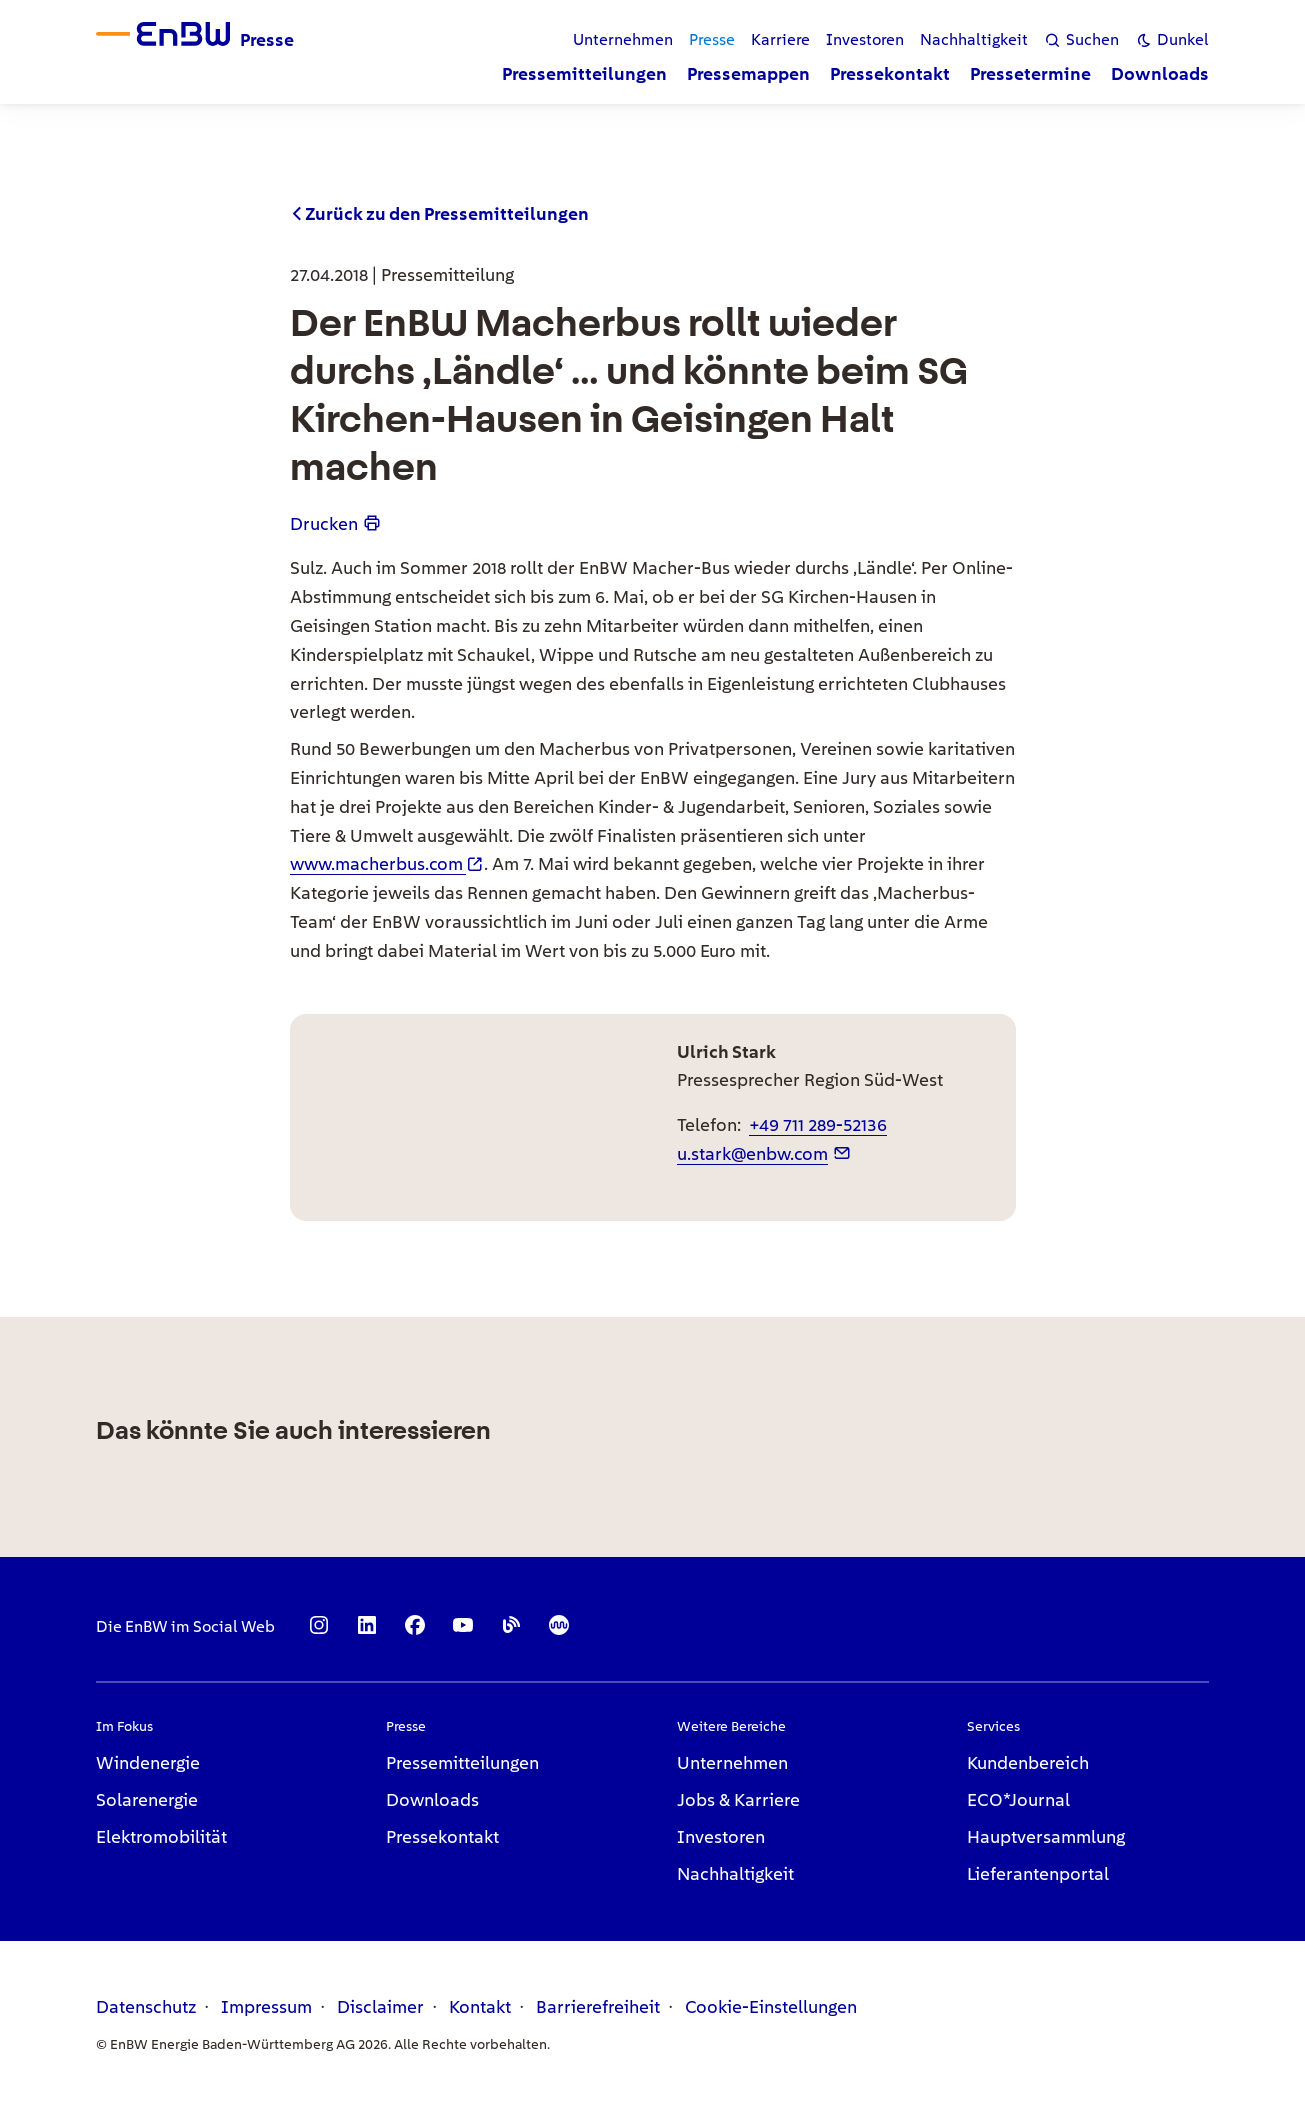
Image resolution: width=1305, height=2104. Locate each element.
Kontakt (480, 2006)
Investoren (721, 1836)
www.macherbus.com (376, 863)
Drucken (324, 523)
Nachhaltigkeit (735, 1873)
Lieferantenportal (1038, 1873)
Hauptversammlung (1046, 1836)
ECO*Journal (1018, 1799)
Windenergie (148, 1762)
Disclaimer (380, 2006)
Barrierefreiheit (598, 2006)
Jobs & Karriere (738, 1799)
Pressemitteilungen (462, 1762)
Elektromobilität (161, 1836)
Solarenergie (147, 1799)
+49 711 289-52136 (818, 1124)
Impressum (266, 2006)
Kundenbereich (1028, 1762)
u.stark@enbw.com (752, 1153)
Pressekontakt (442, 1836)
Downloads (432, 1799)
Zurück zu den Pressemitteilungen (447, 213)
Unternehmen (732, 1762)
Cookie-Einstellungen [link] (771, 2006)
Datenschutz (146, 2006)
